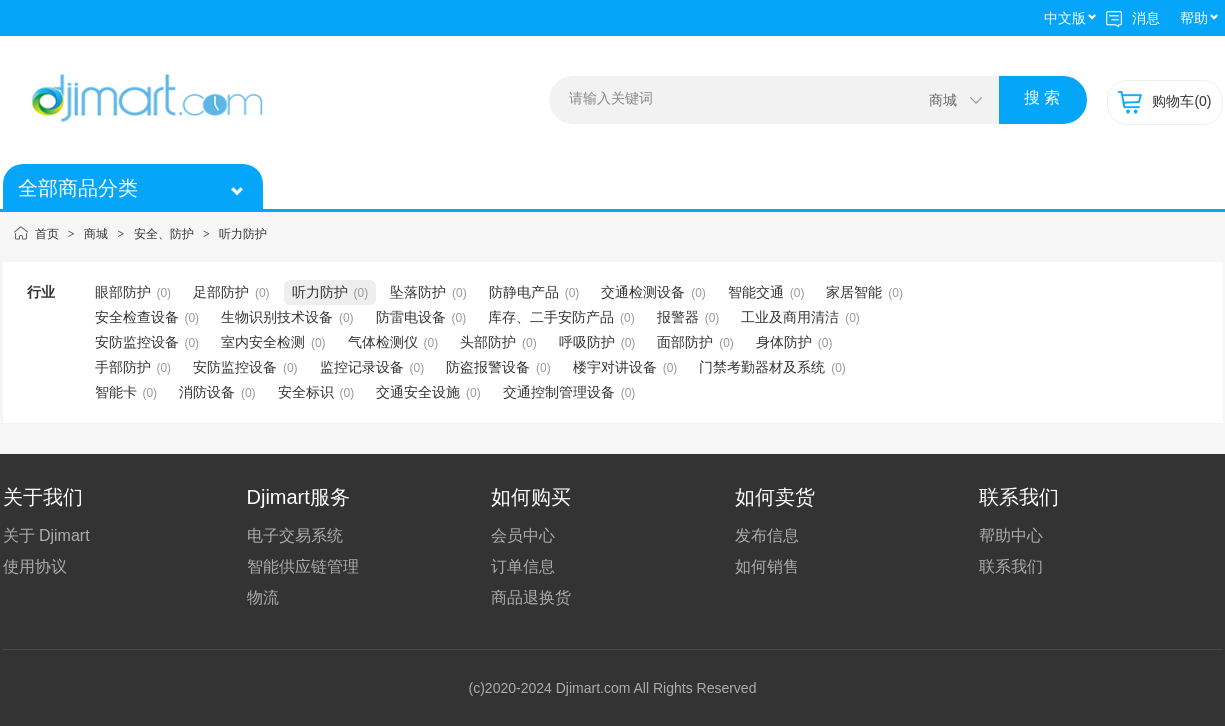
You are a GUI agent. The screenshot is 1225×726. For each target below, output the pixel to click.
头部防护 (488, 342)
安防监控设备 (137, 342)
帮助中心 (1011, 535)
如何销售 (767, 566)
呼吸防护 (587, 342)
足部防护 (221, 292)
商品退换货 (531, 597)
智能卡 (116, 392)
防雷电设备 (411, 317)
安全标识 (306, 392)
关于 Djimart (46, 535)
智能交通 (756, 292)
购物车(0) (1164, 101)
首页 (47, 234)
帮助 (1194, 18)
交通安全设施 (418, 392)
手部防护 (123, 367)
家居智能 (854, 292)
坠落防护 (418, 292)
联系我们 (1011, 566)
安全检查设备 (137, 317)
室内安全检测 (263, 342)
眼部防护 (123, 292)
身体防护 (784, 342)
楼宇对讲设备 (615, 367)
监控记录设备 (362, 367)
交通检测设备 (643, 292)
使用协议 (35, 566)
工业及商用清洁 (790, 317)
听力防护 (243, 234)
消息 (1133, 18)
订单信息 (523, 566)
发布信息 (767, 535)
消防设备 (207, 392)
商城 (96, 234)
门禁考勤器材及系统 (762, 367)
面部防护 (685, 342)
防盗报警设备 (488, 367)
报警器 (678, 317)
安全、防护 (164, 234)
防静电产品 (524, 292)
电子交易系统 (295, 535)
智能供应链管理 (303, 566)
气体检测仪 (383, 342)
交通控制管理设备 (559, 392)
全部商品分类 (128, 188)
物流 (263, 597)
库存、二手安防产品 (551, 317)
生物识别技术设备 (277, 317)
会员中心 (523, 535)
